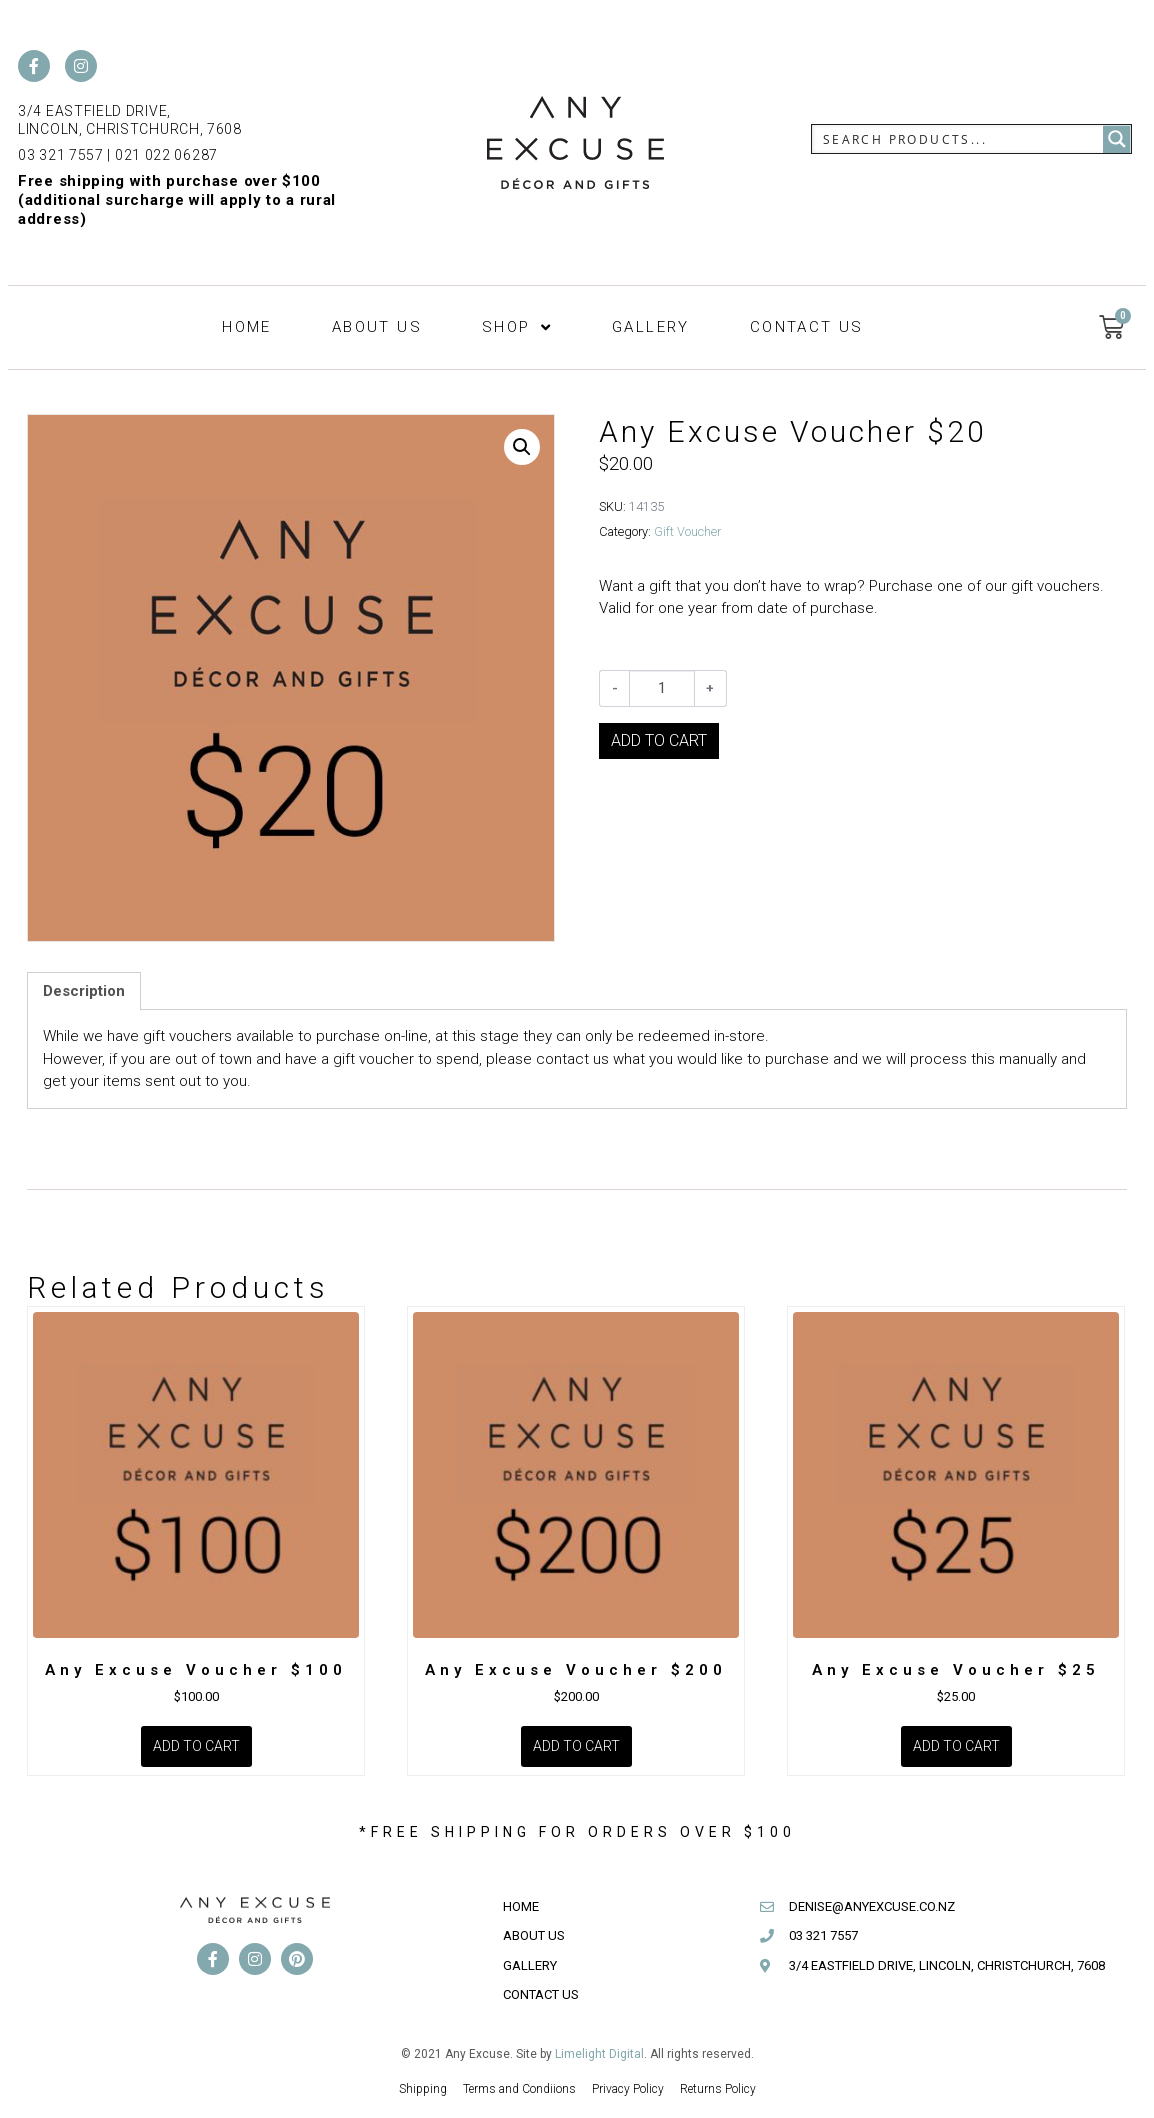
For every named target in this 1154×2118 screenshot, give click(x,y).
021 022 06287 (166, 155)
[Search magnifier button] (1117, 139)
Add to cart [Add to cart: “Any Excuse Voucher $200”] (576, 1746)
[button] (522, 447)
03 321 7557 (61, 155)
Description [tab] (84, 991)
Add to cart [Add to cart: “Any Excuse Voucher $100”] (196, 1746)
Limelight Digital (599, 2054)
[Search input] (958, 139)
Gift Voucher (687, 531)
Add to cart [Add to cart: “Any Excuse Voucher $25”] (956, 1746)
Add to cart (659, 740)
